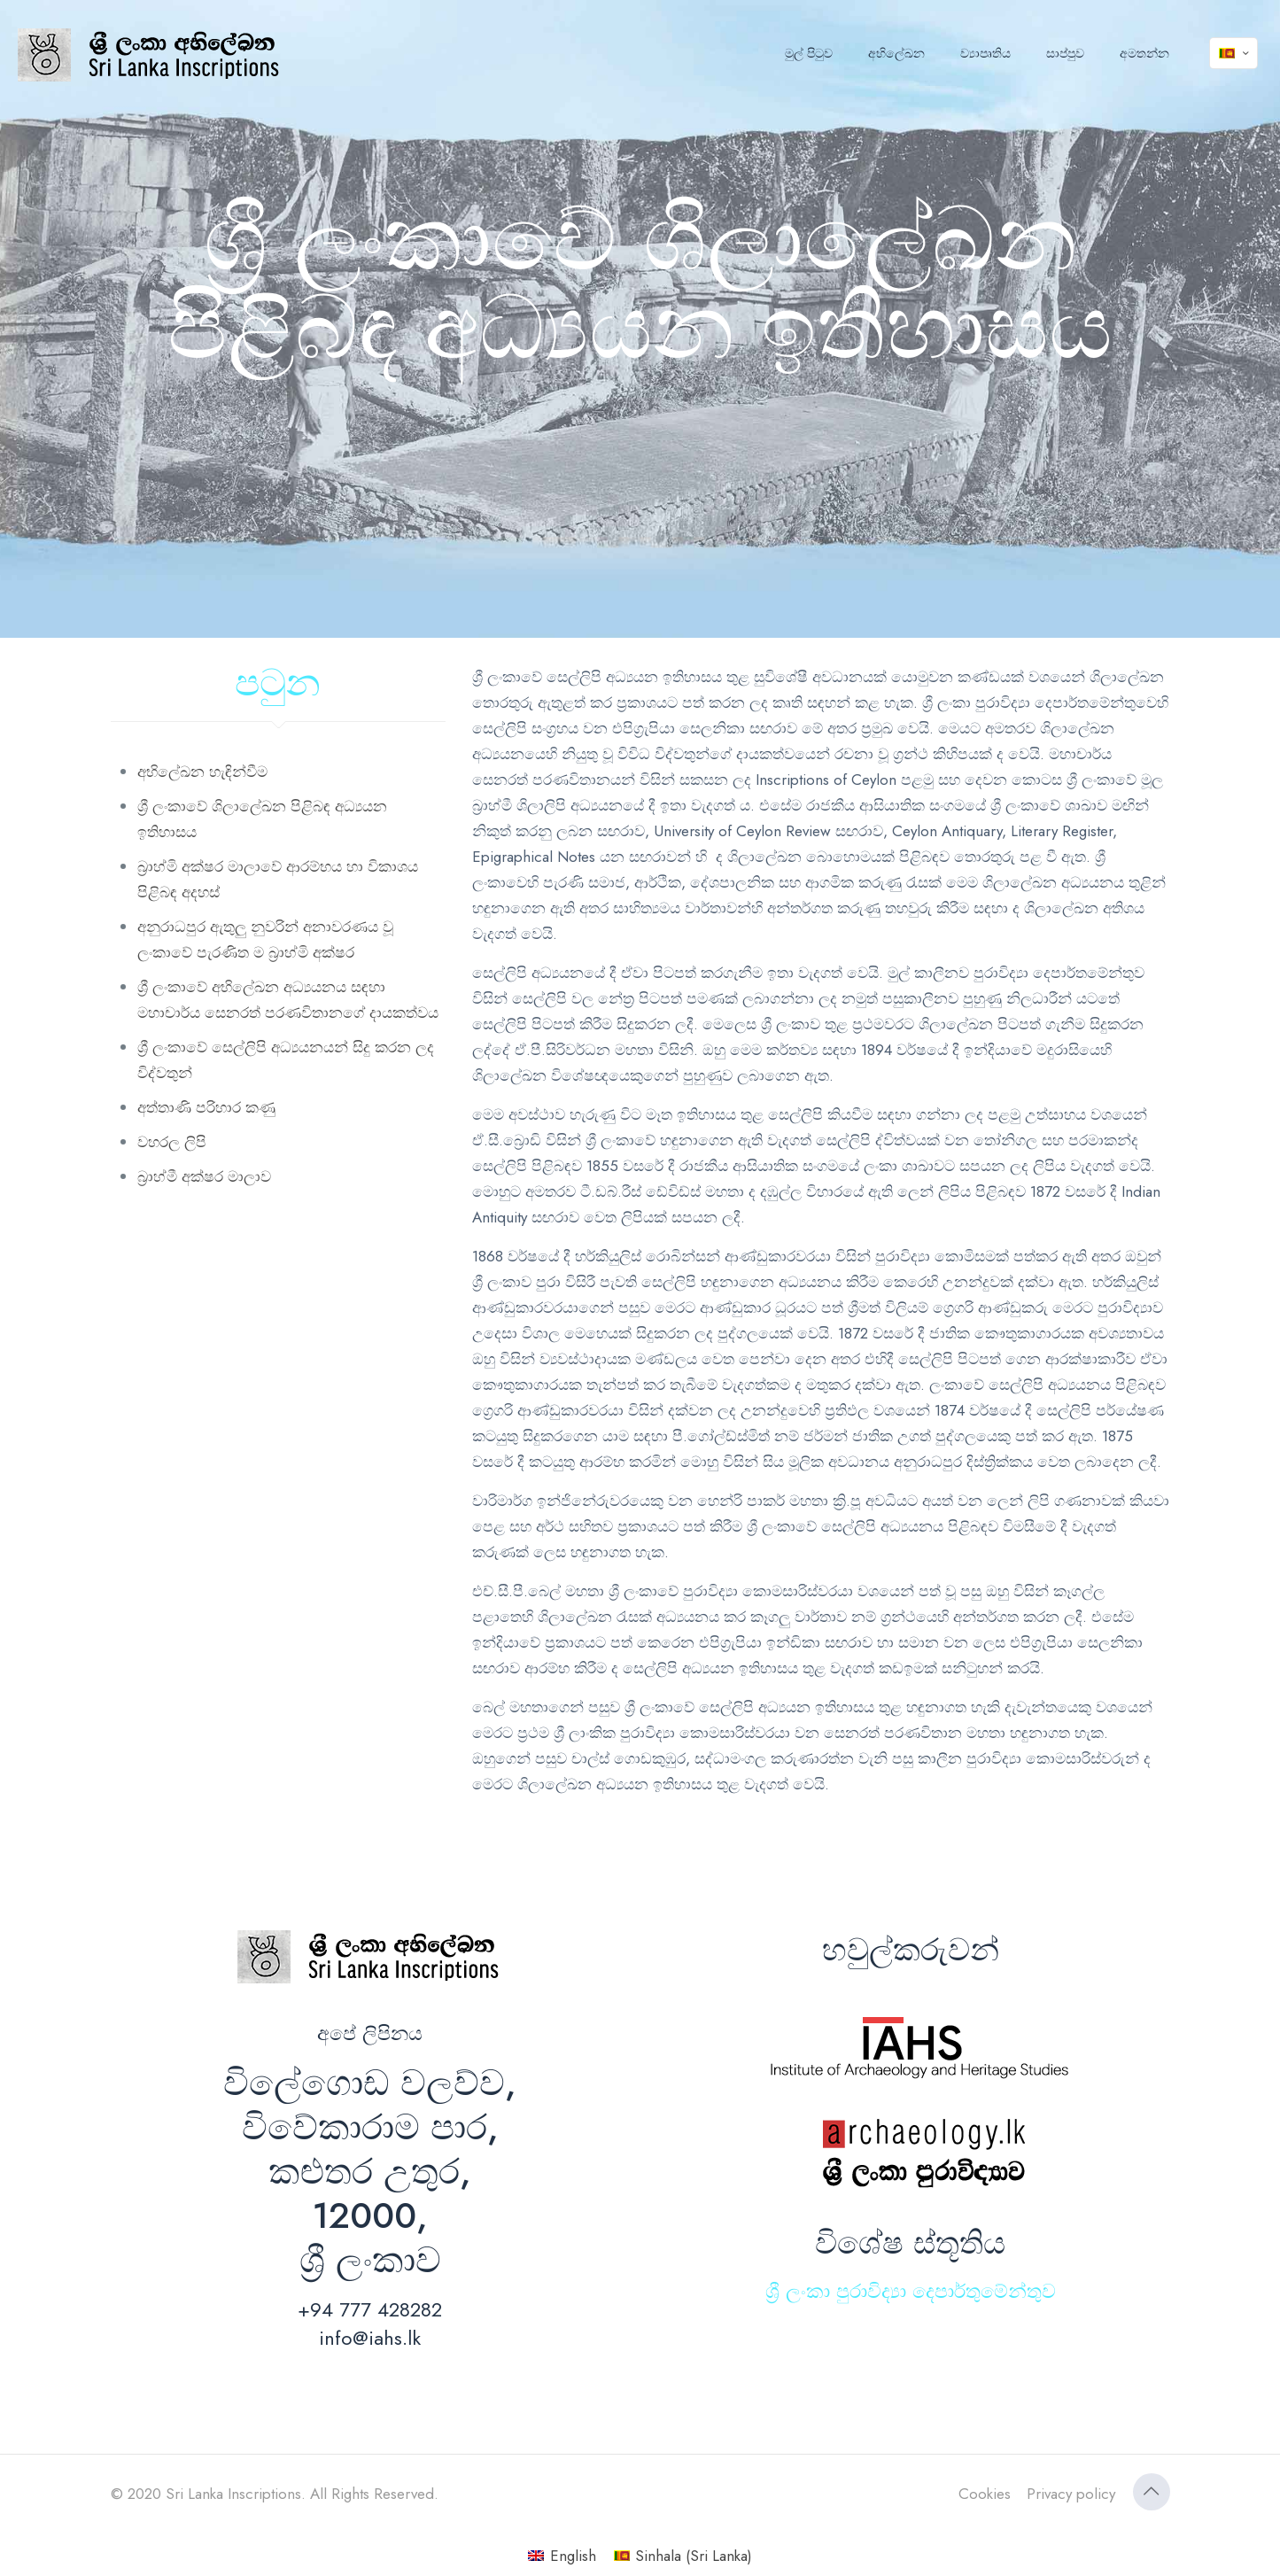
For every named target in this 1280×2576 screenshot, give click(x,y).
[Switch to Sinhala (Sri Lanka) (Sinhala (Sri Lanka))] (683, 2555)
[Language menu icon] (1233, 53)
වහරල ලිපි (171, 1141)
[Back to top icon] (1151, 2491)
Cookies (984, 2493)
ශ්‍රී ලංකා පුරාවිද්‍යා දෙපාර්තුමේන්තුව (910, 2291)
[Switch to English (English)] (562, 2555)
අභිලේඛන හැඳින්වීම (202, 771)
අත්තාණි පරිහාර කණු (206, 1107)
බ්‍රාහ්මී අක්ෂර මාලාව (204, 1176)
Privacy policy (1071, 2493)
